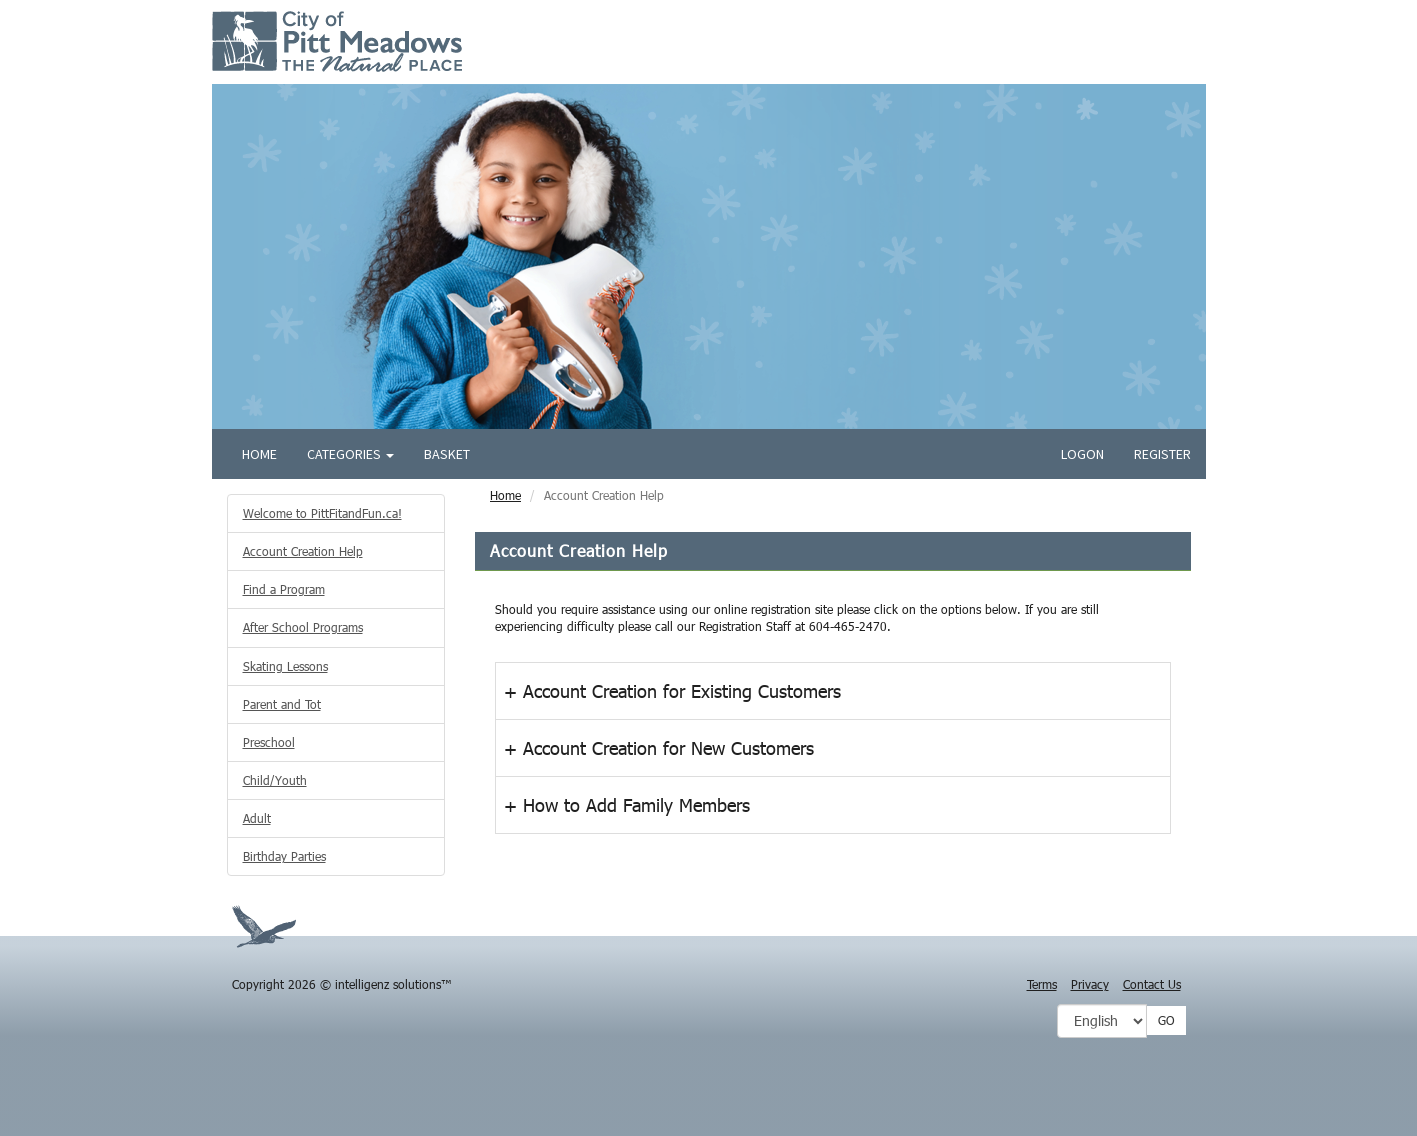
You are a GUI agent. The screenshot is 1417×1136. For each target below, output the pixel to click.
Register (1162, 454)
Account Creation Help (303, 551)
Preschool (269, 742)
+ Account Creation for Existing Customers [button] (672, 691)
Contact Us (1152, 984)
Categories (350, 454)
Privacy (1090, 984)
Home (259, 454)
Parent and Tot (282, 704)
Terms (1042, 984)
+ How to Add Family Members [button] (627, 805)
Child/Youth (275, 780)
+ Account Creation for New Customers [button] (659, 748)
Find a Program (284, 589)
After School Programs (303, 627)
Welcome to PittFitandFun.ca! (322, 513)
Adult (257, 818)
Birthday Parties (284, 856)
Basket (447, 454)
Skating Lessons (285, 666)
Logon (1082, 454)
